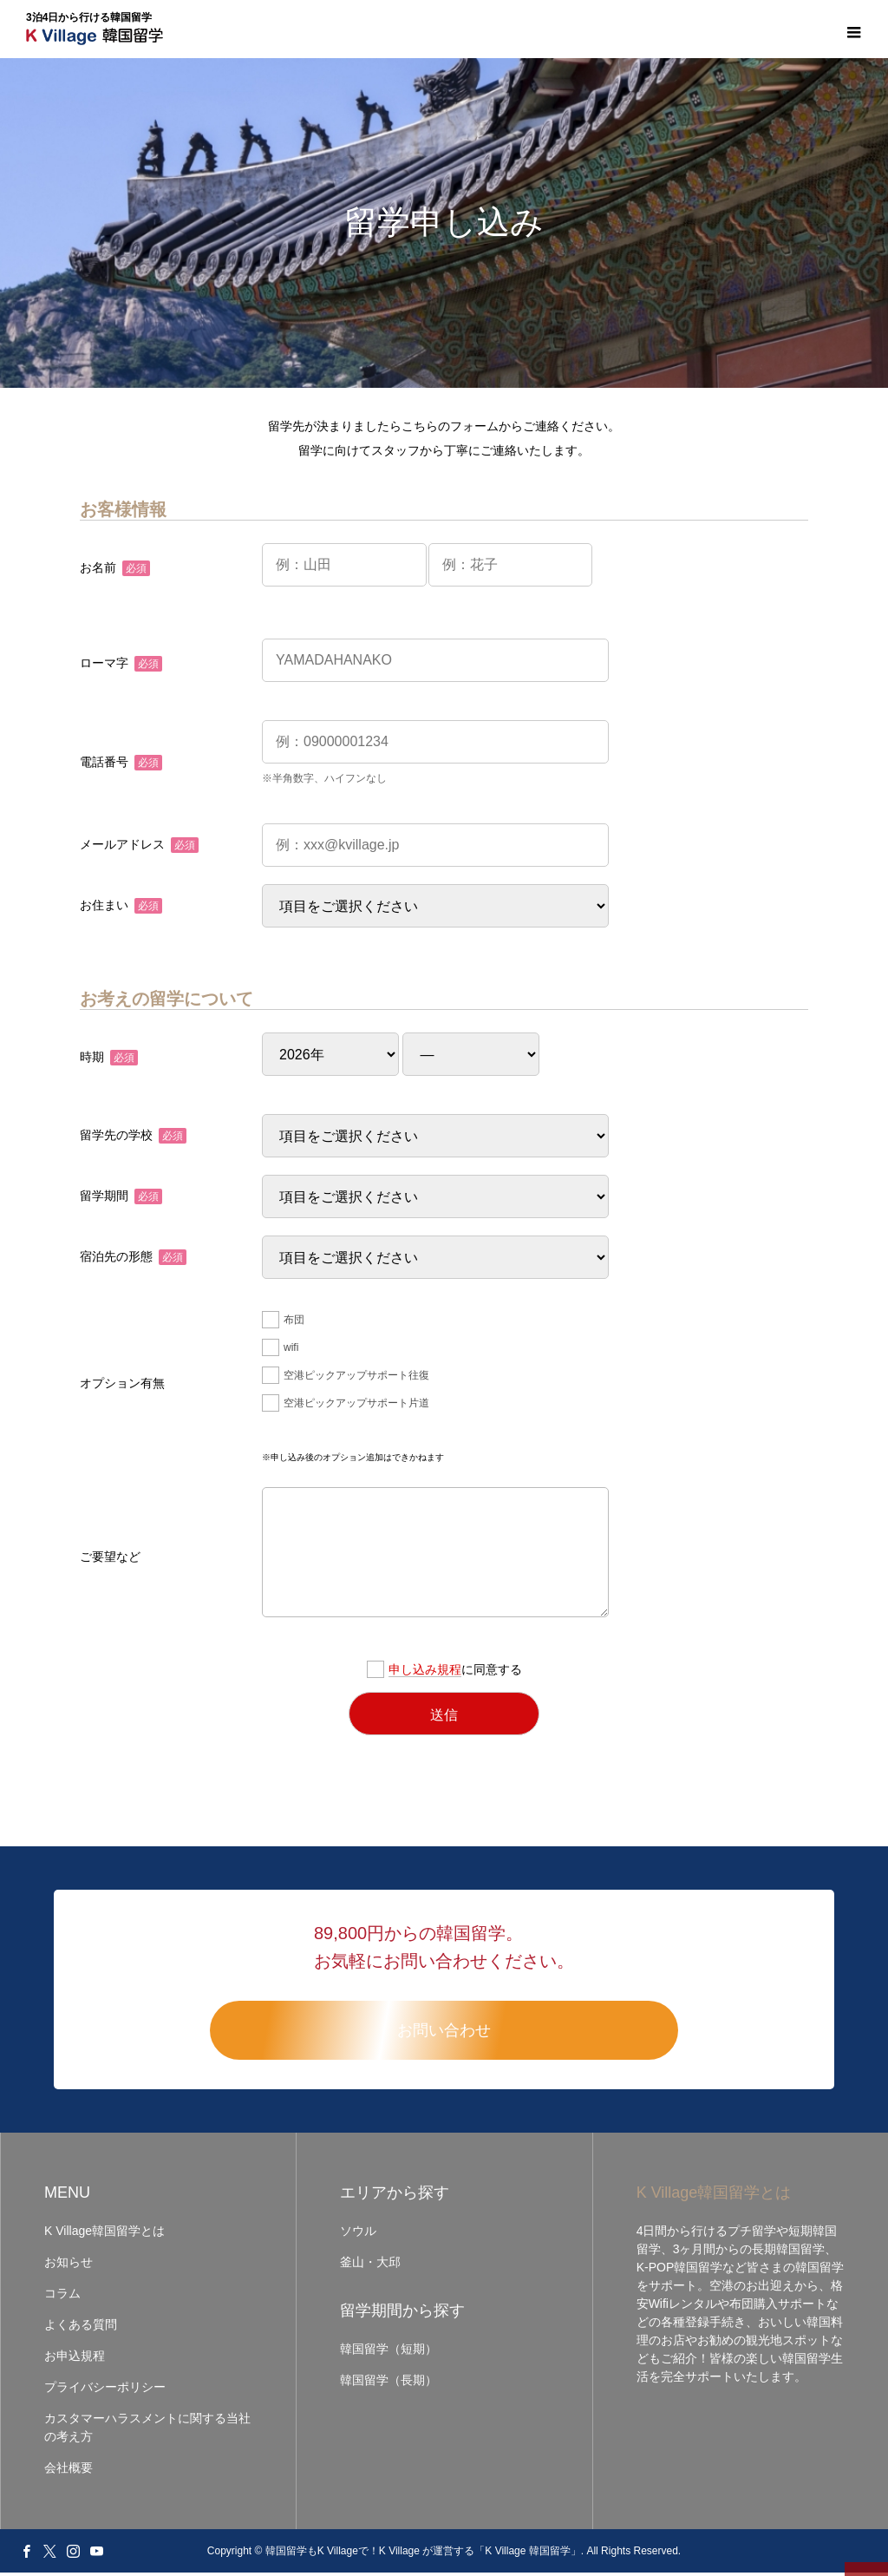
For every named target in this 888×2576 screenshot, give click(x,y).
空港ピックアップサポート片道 (345, 1406)
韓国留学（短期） (388, 2352)
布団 (283, 1323)
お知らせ (68, 2265)
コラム (62, 2297)
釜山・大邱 (370, 2265)
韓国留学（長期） (388, 2383)
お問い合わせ (444, 2033)
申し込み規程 (424, 1673)
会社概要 (68, 2471)
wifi (280, 1351)
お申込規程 (74, 2359)
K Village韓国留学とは (104, 2234)
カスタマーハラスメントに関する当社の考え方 (147, 2431)
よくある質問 (80, 2328)
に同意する (444, 1672)
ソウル (358, 2234)
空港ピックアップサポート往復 (345, 1378)
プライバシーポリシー (105, 2390)
